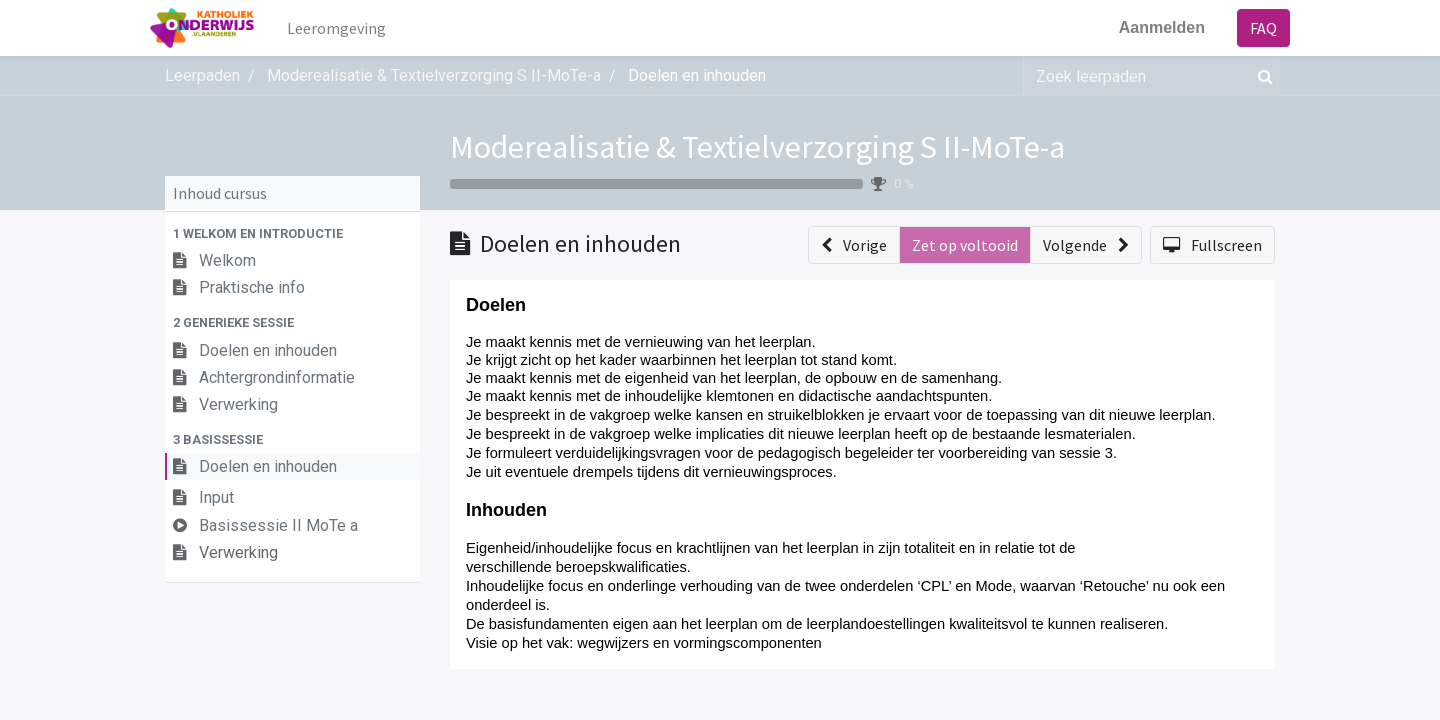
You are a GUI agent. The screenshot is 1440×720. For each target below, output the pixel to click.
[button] (292, 233)
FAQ (1248, 28)
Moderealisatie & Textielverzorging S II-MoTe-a (757, 147)
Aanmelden (1147, 27)
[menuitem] (351, 28)
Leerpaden (202, 75)
